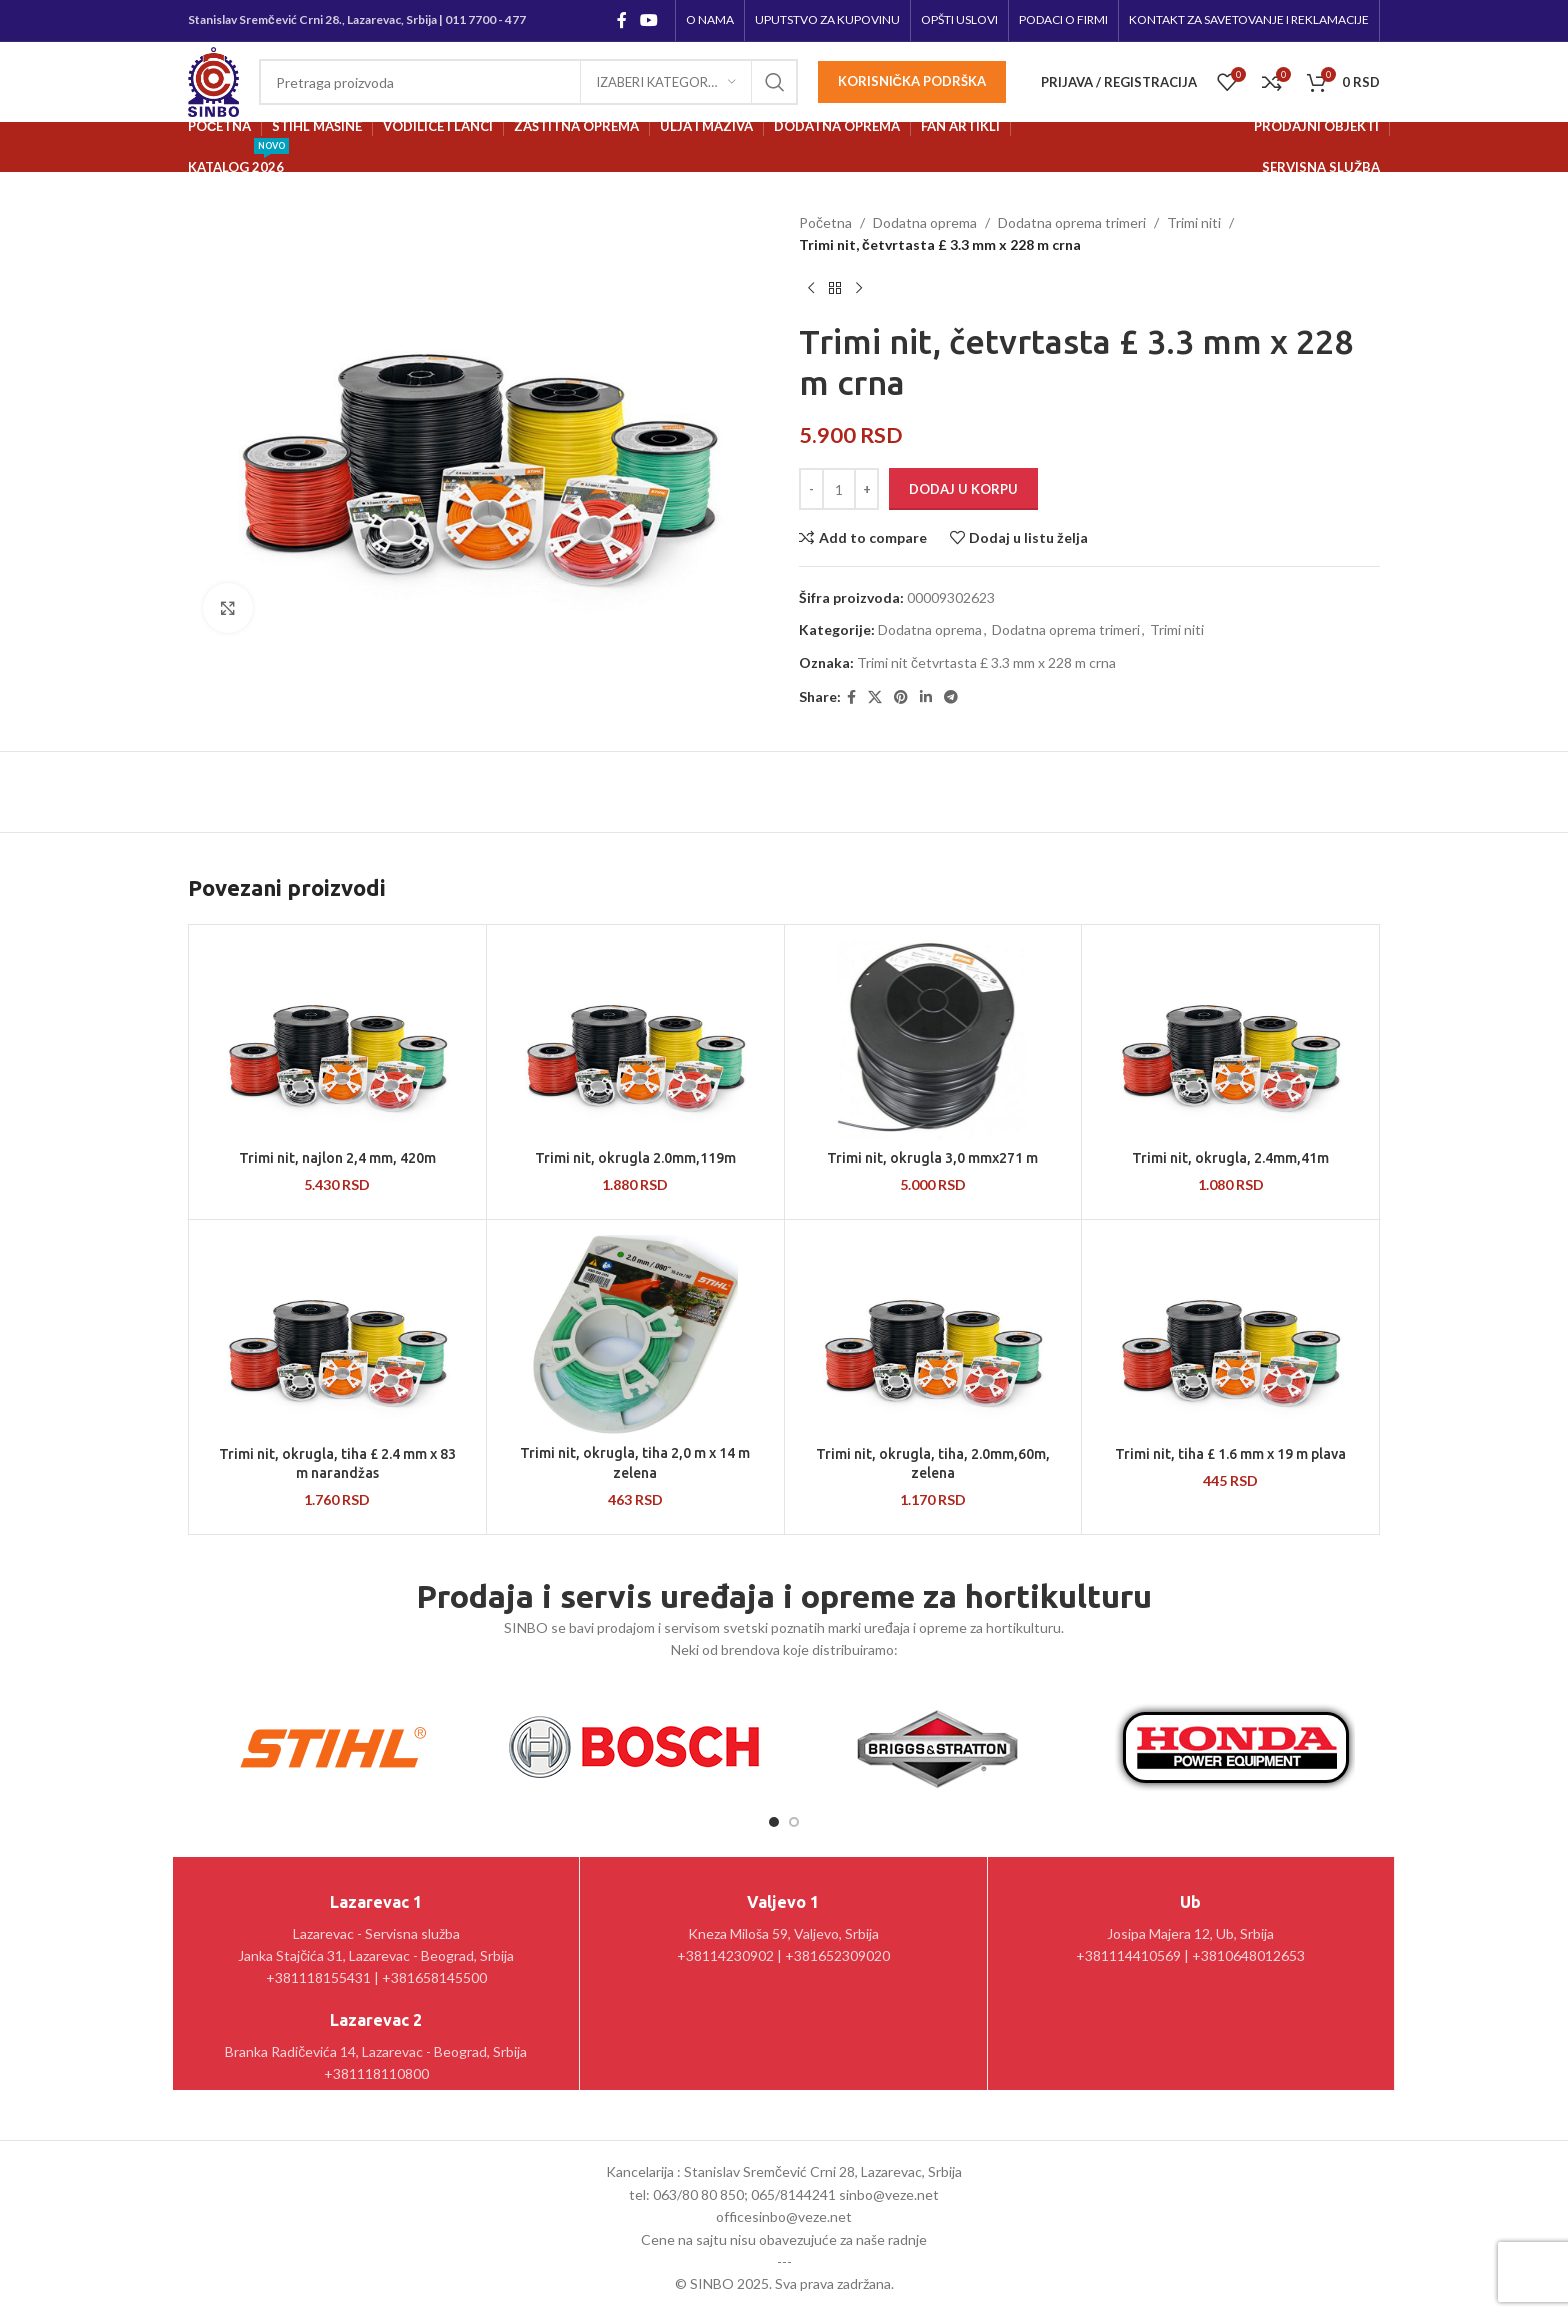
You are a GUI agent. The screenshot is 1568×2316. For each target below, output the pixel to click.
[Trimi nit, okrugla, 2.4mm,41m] (1230, 1040)
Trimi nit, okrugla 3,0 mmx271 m (932, 1158)
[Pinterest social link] (901, 697)
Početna (825, 222)
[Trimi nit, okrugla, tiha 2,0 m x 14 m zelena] (635, 1335)
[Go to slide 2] (794, 1822)
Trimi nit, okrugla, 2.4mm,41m (1230, 1158)
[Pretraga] (528, 82)
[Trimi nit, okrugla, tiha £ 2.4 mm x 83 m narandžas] (337, 1335)
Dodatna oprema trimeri (1072, 222)
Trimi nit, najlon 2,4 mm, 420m (337, 1158)
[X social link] (875, 697)
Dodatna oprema (925, 222)
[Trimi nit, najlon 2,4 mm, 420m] (337, 1040)
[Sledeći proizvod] (859, 289)
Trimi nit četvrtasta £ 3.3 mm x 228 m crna (986, 662)
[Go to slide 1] (774, 1822)
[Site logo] (213, 80)
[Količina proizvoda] (839, 489)
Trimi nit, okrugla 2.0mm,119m (635, 1158)
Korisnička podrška (912, 81)
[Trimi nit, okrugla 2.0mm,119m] (635, 1040)
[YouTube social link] (649, 20)
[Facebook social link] (621, 20)
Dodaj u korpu (963, 489)
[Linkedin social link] (926, 697)
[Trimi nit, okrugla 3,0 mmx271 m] (933, 1040)
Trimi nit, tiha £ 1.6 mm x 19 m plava (1230, 1454)
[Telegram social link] (951, 697)
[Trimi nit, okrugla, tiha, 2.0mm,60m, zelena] (933, 1335)
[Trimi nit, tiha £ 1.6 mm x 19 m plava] (1230, 1335)
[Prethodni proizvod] (811, 289)
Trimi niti (1194, 222)
